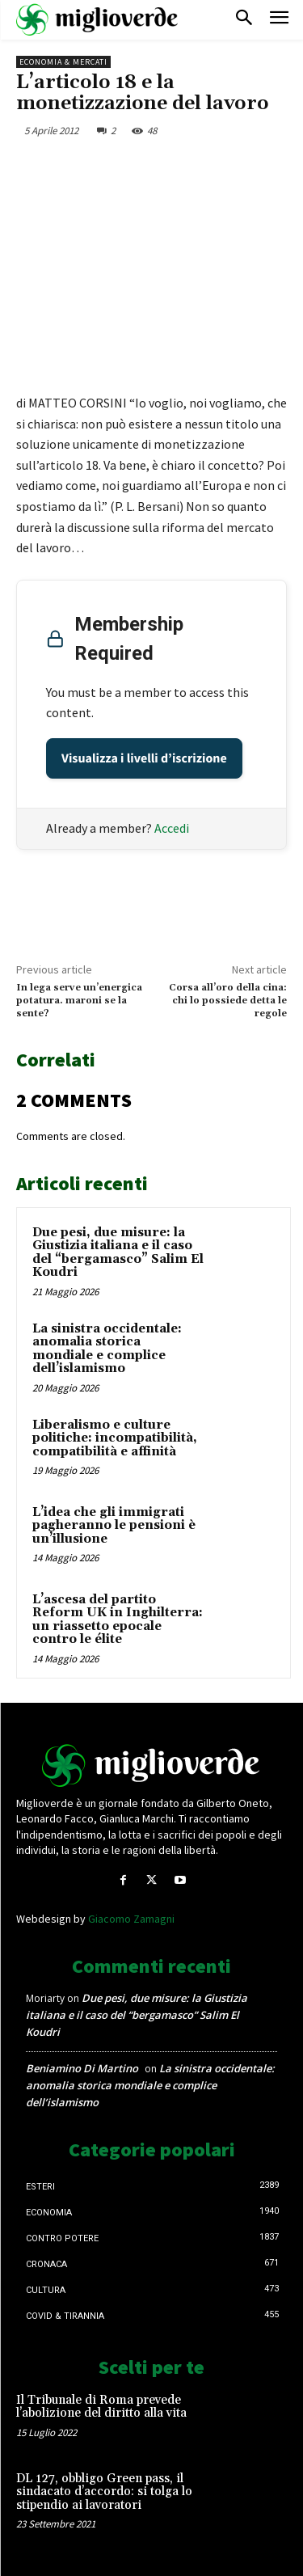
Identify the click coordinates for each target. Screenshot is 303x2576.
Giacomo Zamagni (131, 1918)
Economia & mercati (63, 62)
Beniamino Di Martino (82, 2068)
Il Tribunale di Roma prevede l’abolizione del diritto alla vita (101, 2407)
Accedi (171, 828)
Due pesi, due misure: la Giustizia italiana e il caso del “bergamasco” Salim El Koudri (118, 1253)
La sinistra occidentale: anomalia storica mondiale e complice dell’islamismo (107, 1349)
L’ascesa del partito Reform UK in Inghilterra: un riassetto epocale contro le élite (117, 1620)
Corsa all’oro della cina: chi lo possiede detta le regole (228, 1001)
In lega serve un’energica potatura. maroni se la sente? (79, 1001)
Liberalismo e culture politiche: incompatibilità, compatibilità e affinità (114, 1438)
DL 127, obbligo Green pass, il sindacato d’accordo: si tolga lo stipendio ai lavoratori (104, 2492)
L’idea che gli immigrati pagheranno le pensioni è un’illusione (114, 1526)
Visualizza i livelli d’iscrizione (144, 758)
